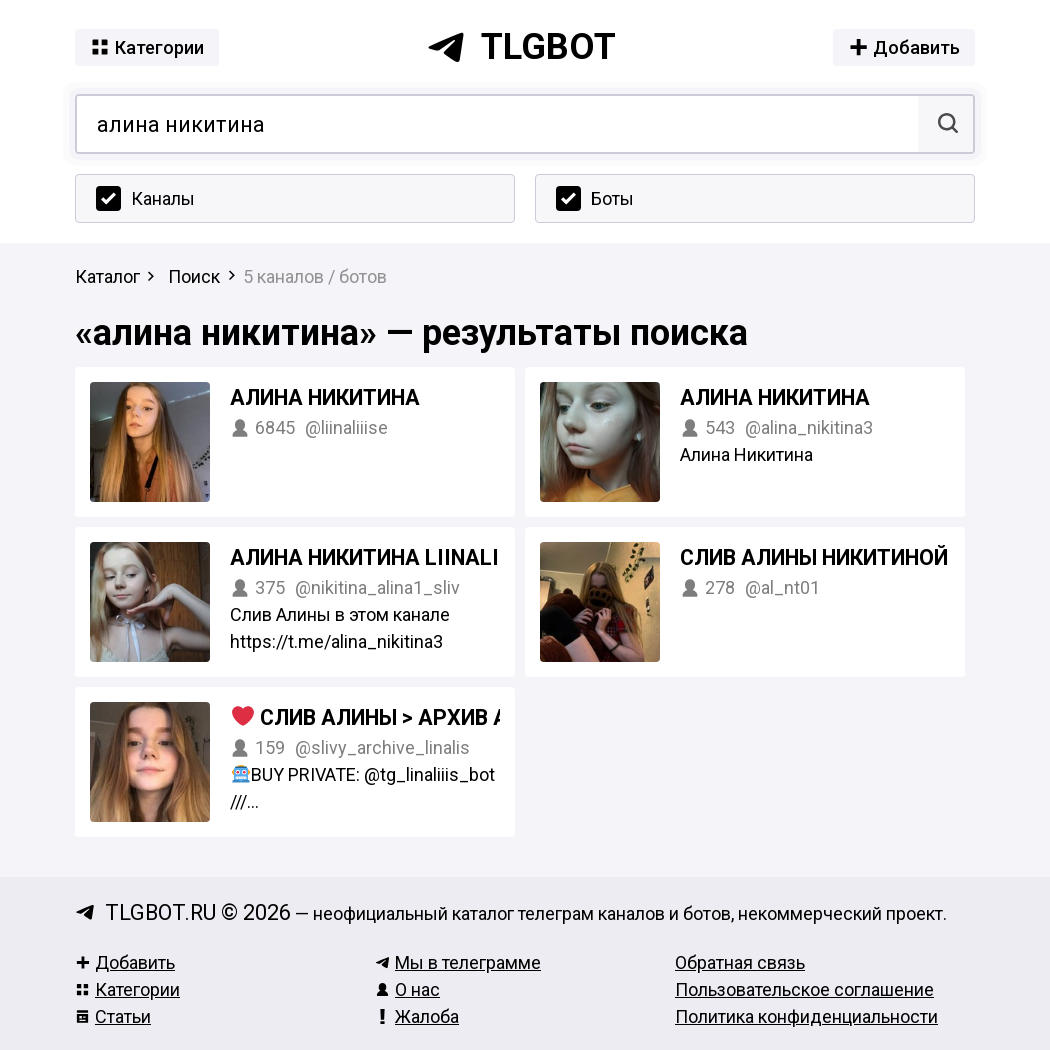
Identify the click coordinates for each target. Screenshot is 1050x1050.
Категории (127, 989)
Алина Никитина (325, 397)
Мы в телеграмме (458, 962)
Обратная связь (740, 962)
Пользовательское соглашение (804, 989)
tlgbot (521, 47)
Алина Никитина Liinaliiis (378, 557)
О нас (407, 989)
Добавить (125, 962)
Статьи (113, 1016)
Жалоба (417, 1016)
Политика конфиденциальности (806, 1016)
